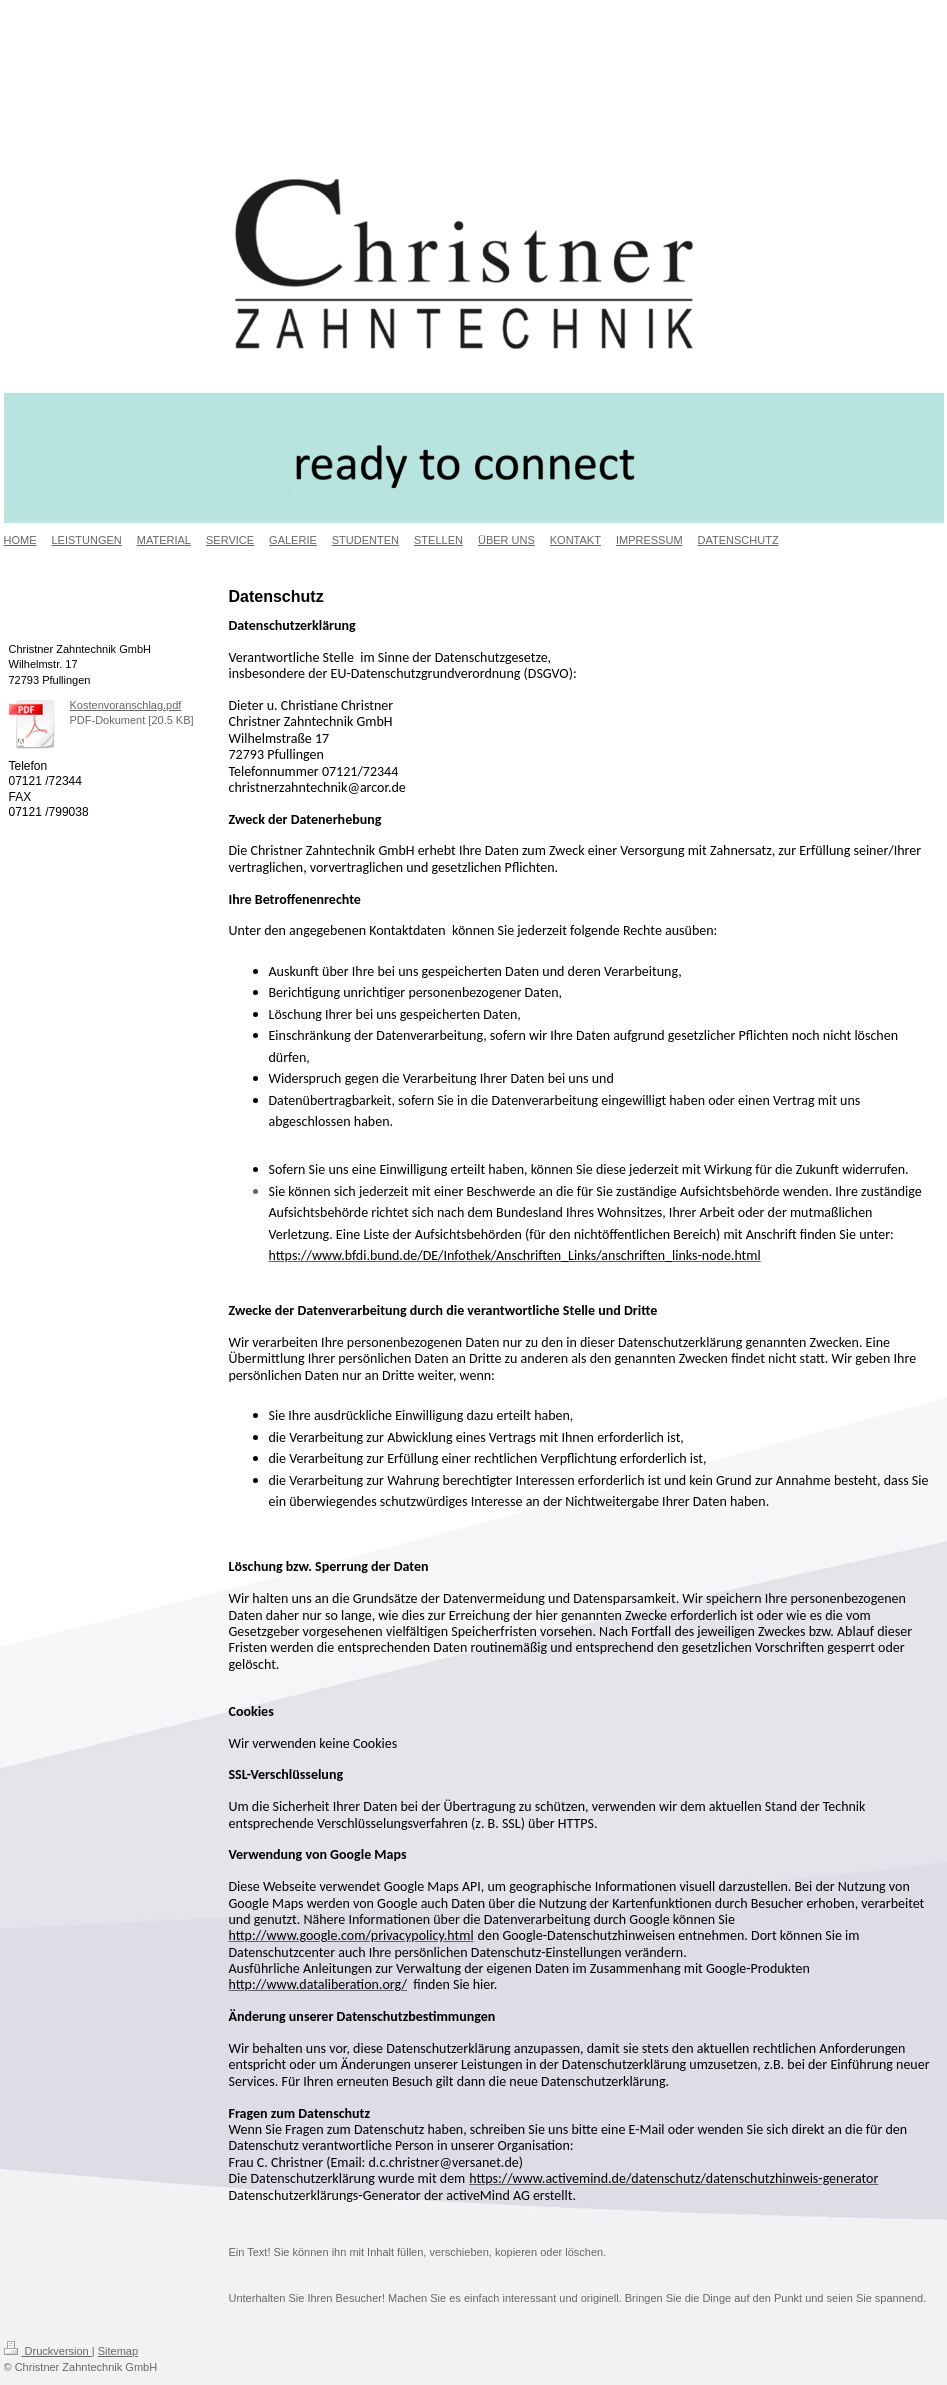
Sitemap (118, 2351)
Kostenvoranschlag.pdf (126, 705)
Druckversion (48, 2351)
